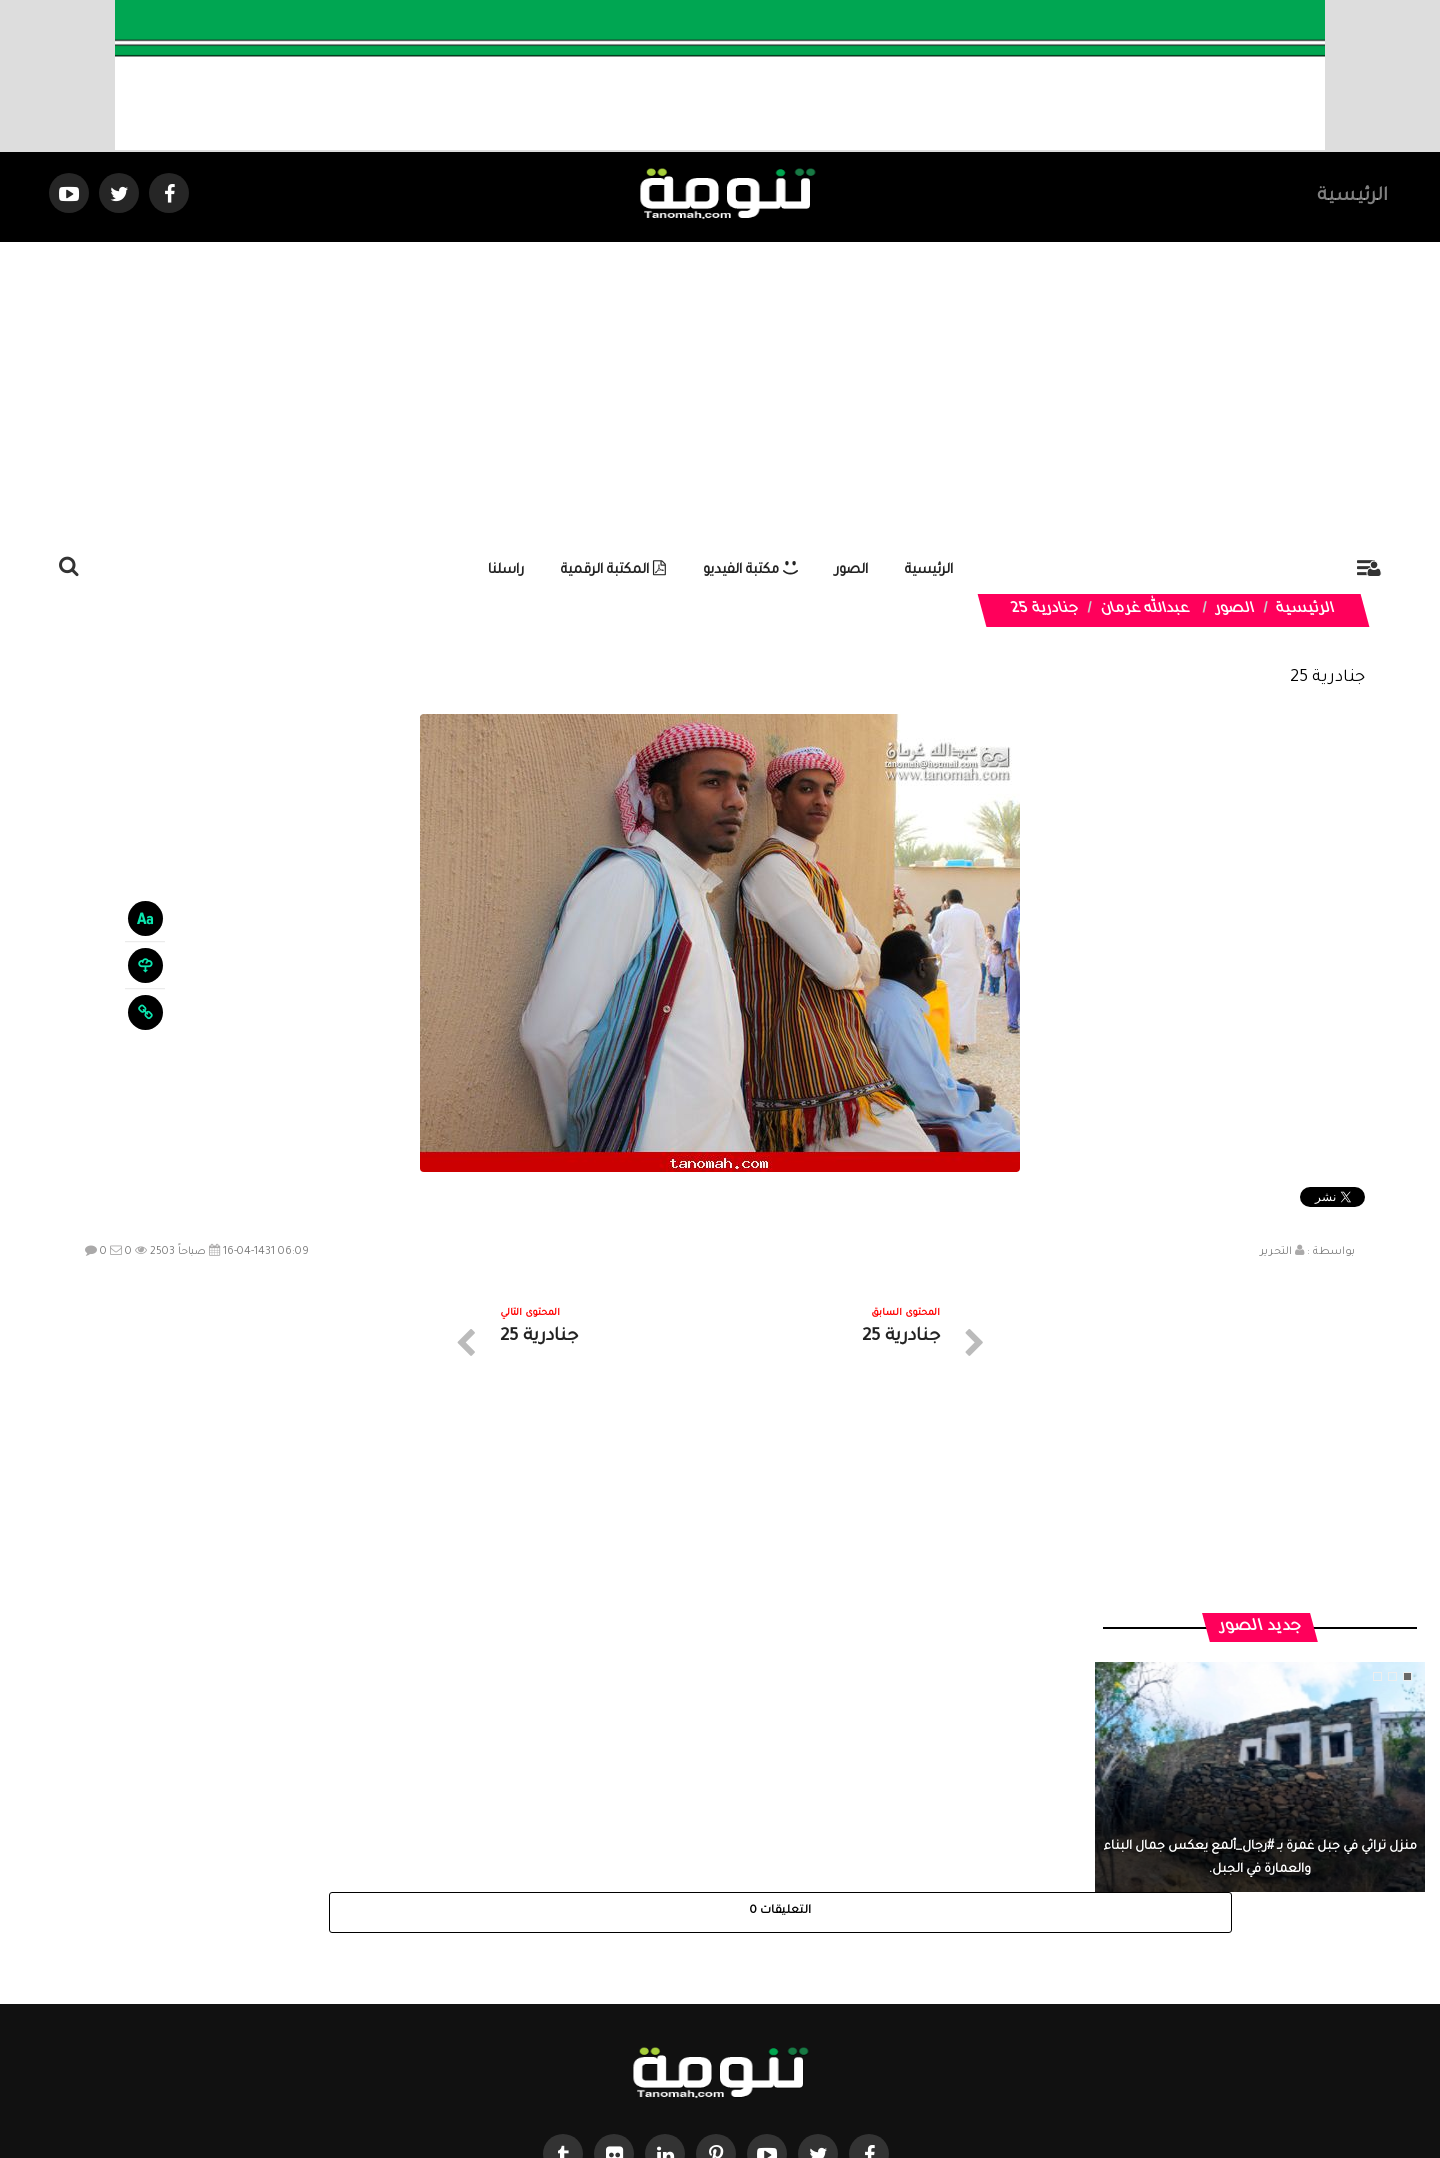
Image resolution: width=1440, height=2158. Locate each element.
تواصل (620, 1978)
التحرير (1276, 1252)
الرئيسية (1352, 197)
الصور (851, 570)
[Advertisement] (720, 392)
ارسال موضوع (535, 1978)
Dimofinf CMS (737, 2075)
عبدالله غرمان (1145, 610)
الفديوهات (769, 1978)
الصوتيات (690, 1978)
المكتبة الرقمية (613, 570)
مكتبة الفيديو (750, 570)
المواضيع (848, 1978)
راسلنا (506, 570)
